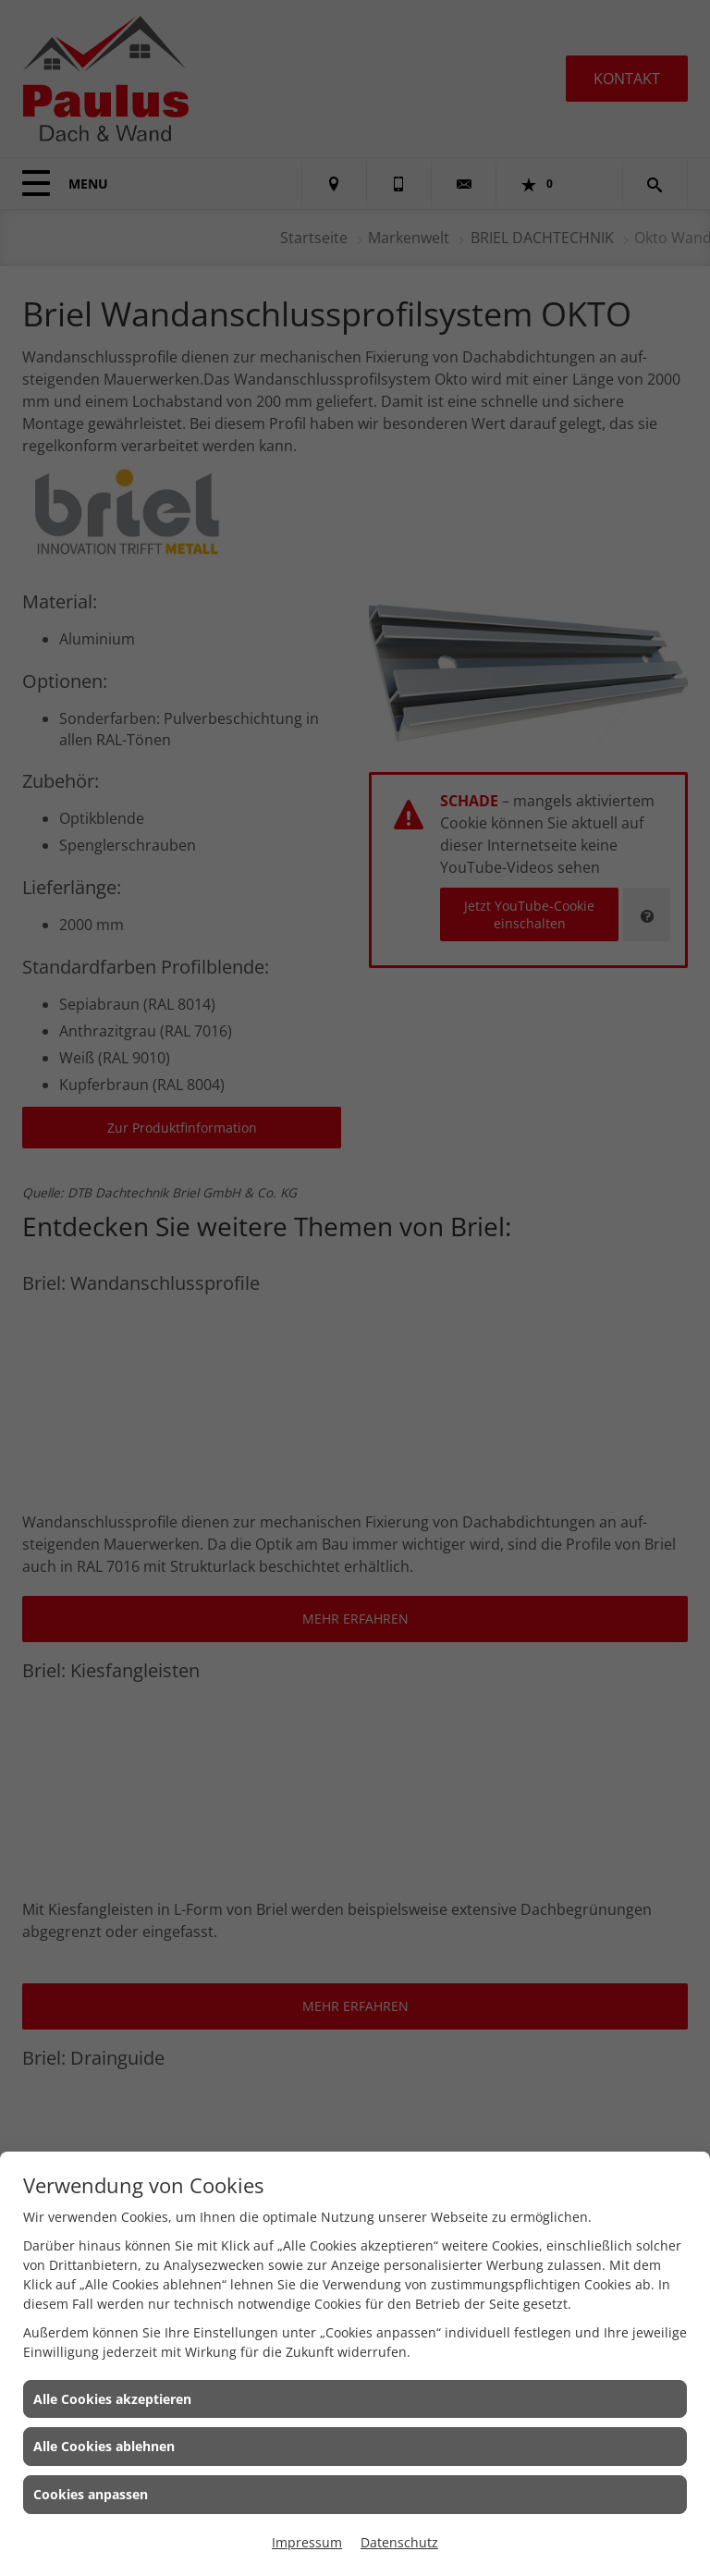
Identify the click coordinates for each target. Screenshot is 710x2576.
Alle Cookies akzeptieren (112, 2399)
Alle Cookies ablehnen (104, 2446)
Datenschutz (399, 2542)
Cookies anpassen (90, 2494)
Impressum (307, 2542)
